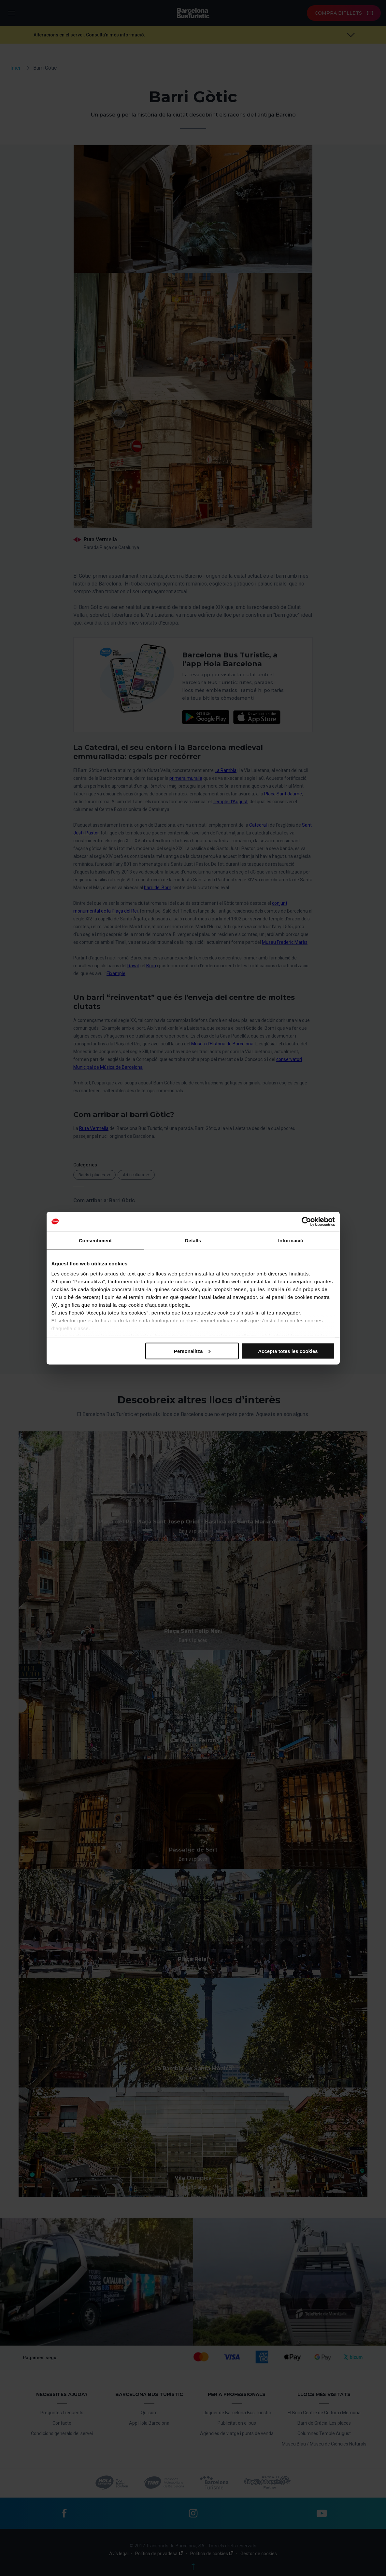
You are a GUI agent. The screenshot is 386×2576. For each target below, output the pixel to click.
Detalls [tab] (193, 1240)
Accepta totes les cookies (288, 1351)
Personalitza (192, 1351)
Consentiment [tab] (95, 1240)
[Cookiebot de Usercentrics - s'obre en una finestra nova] (306, 1221)
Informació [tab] (291, 1240)
